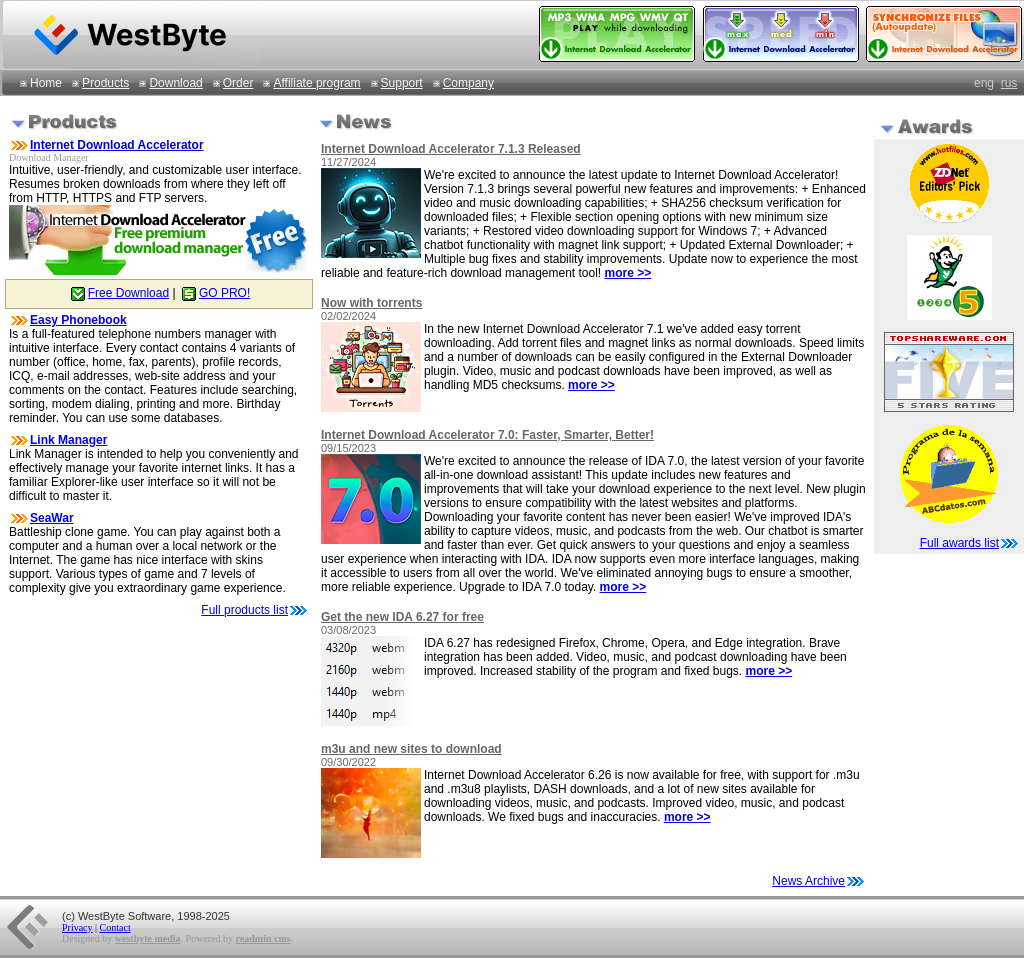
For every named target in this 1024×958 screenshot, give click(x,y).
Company (468, 83)
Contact (115, 927)
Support (402, 83)
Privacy (77, 927)
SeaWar (52, 518)
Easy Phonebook (78, 320)
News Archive (819, 881)
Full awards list (959, 543)
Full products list (244, 610)
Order (238, 83)
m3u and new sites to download (411, 749)
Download (175, 83)
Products (105, 83)
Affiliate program (316, 83)
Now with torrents (371, 303)
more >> (628, 273)
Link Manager (68, 440)
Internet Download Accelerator (117, 145)
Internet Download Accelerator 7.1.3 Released (451, 149)
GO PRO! (214, 293)
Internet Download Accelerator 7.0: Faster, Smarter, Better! (487, 435)
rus (1009, 83)
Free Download (118, 293)
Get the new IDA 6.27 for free (402, 617)
